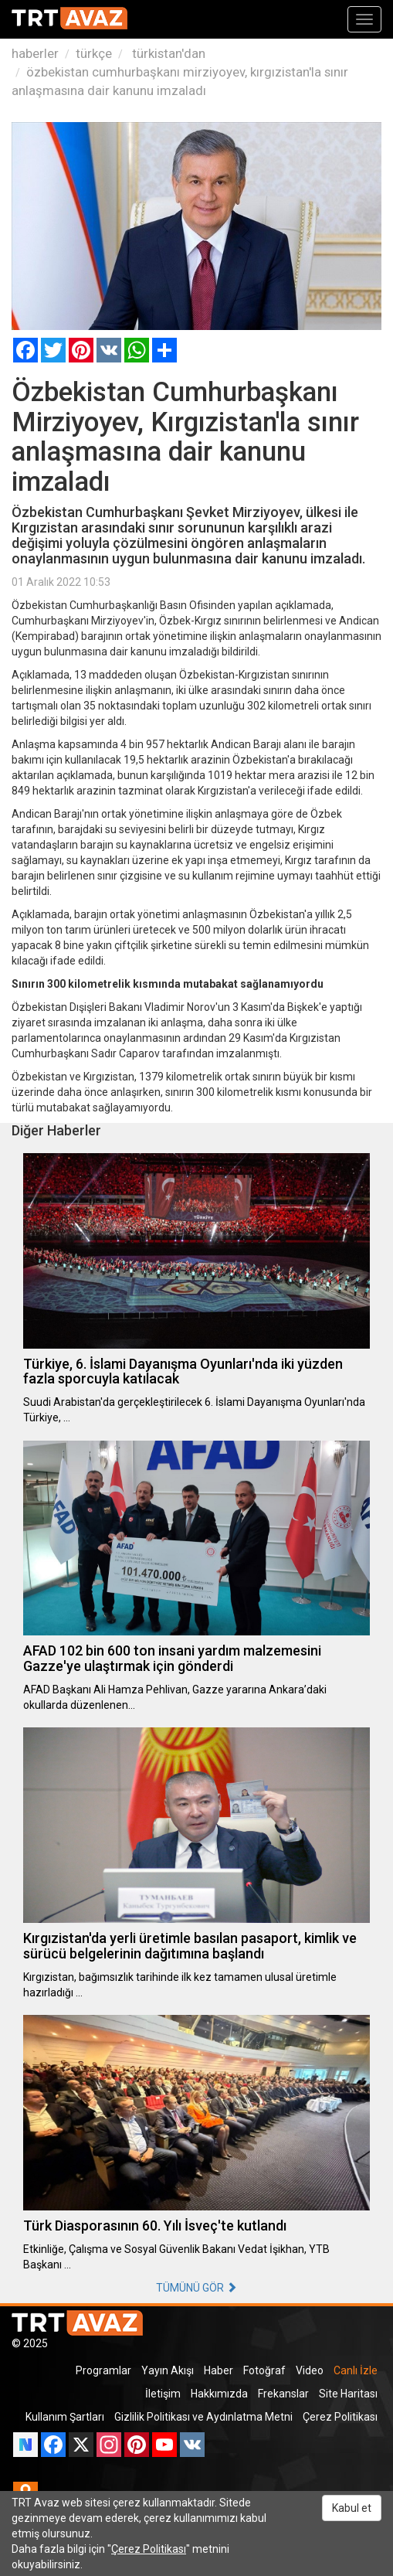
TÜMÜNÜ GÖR (196, 2288)
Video (310, 2370)
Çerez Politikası (340, 2417)
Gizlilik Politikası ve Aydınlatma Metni (203, 2417)
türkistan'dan (167, 53)
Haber (218, 2370)
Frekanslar (283, 2393)
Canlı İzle (356, 2370)
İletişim (163, 2393)
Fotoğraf (264, 2370)
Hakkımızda (219, 2393)
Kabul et (351, 2508)
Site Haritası (348, 2393)
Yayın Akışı (167, 2370)
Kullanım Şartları (64, 2417)
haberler (35, 53)
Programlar (103, 2370)
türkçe (94, 53)
